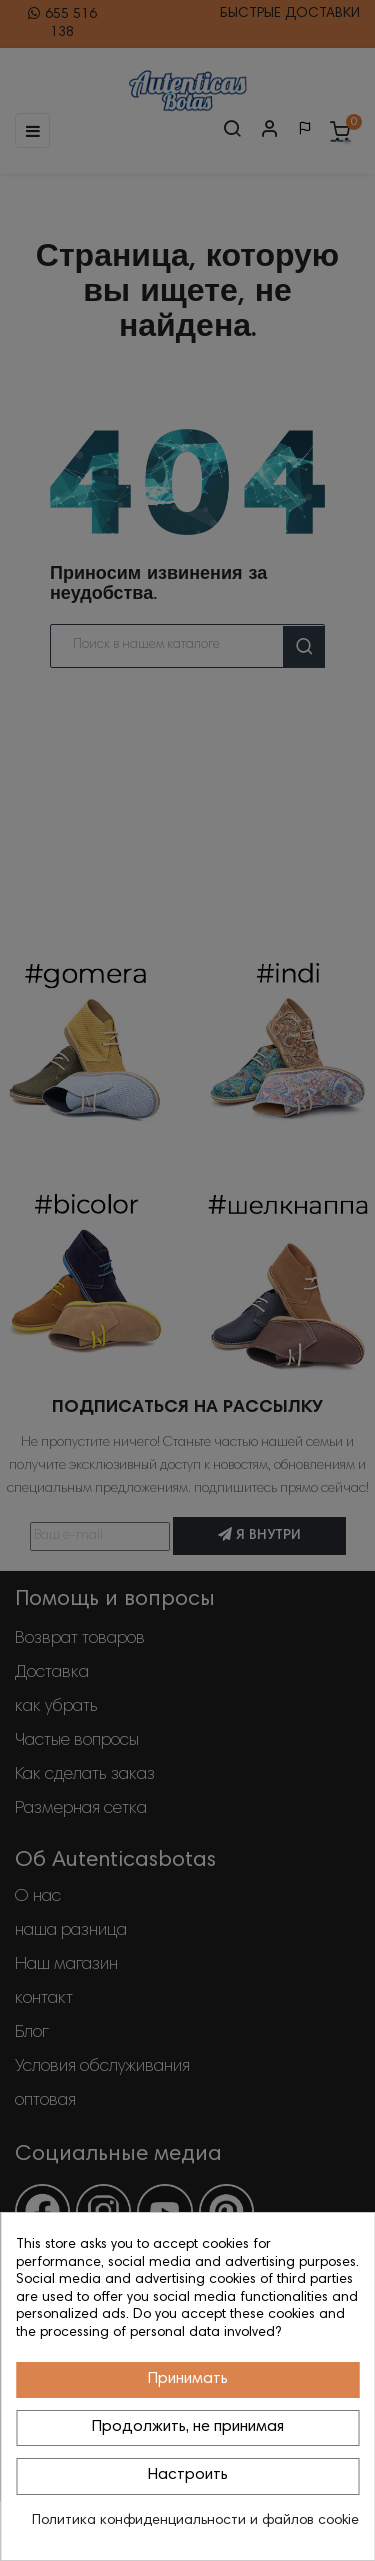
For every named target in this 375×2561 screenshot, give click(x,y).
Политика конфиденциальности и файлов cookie (195, 2521)
